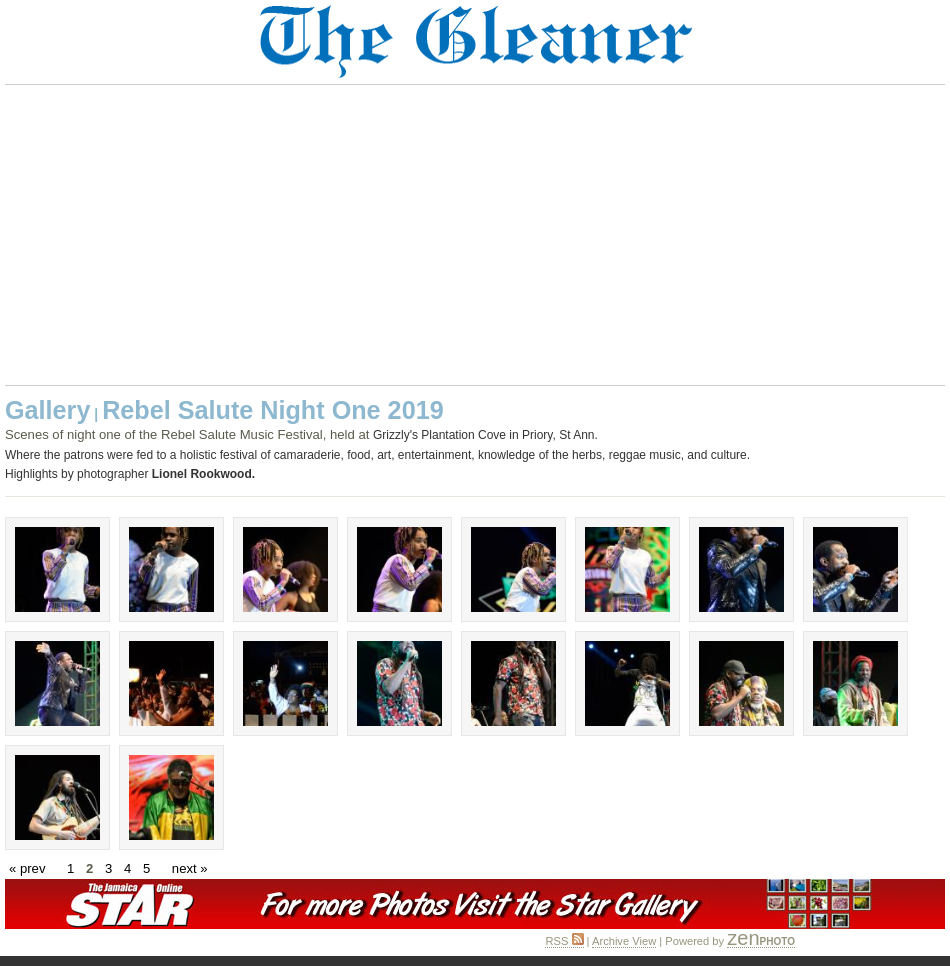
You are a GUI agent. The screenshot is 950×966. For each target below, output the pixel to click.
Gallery (47, 410)
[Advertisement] (475, 235)
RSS (564, 941)
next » (190, 868)
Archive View (624, 941)
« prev (27, 868)
